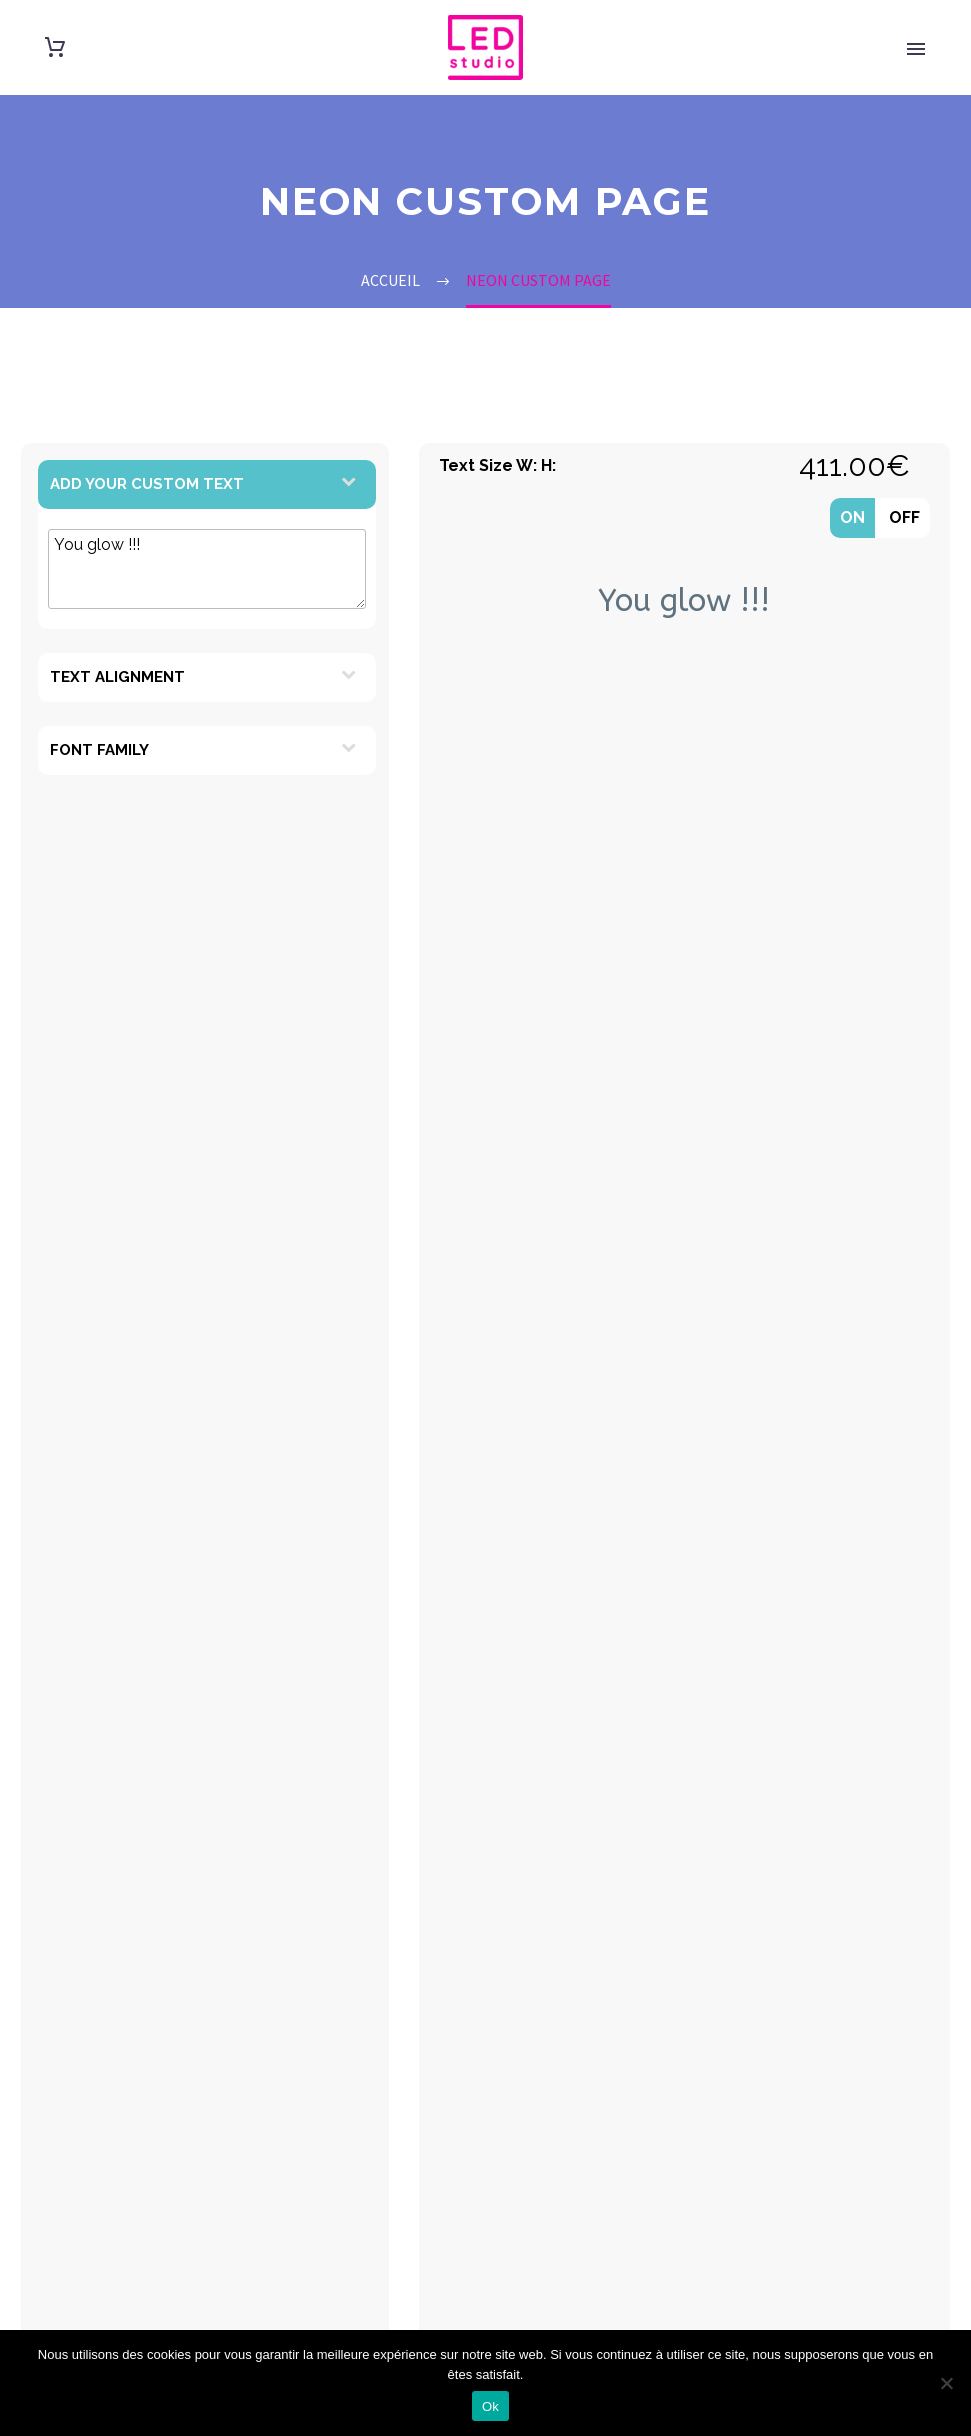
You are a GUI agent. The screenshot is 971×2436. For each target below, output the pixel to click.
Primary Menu (916, 49)
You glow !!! (207, 569)
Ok (490, 2406)
